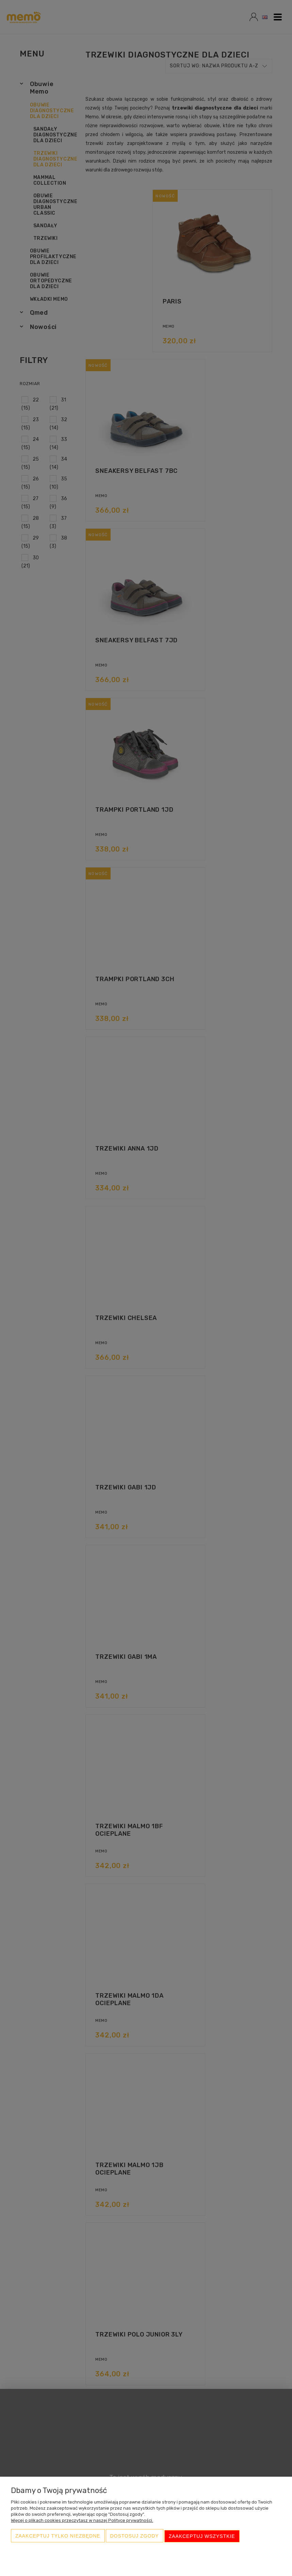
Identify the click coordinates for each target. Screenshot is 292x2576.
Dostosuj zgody (134, 2537)
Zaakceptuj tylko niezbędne (57, 2537)
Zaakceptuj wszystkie (202, 2537)
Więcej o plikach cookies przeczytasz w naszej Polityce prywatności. (82, 2522)
